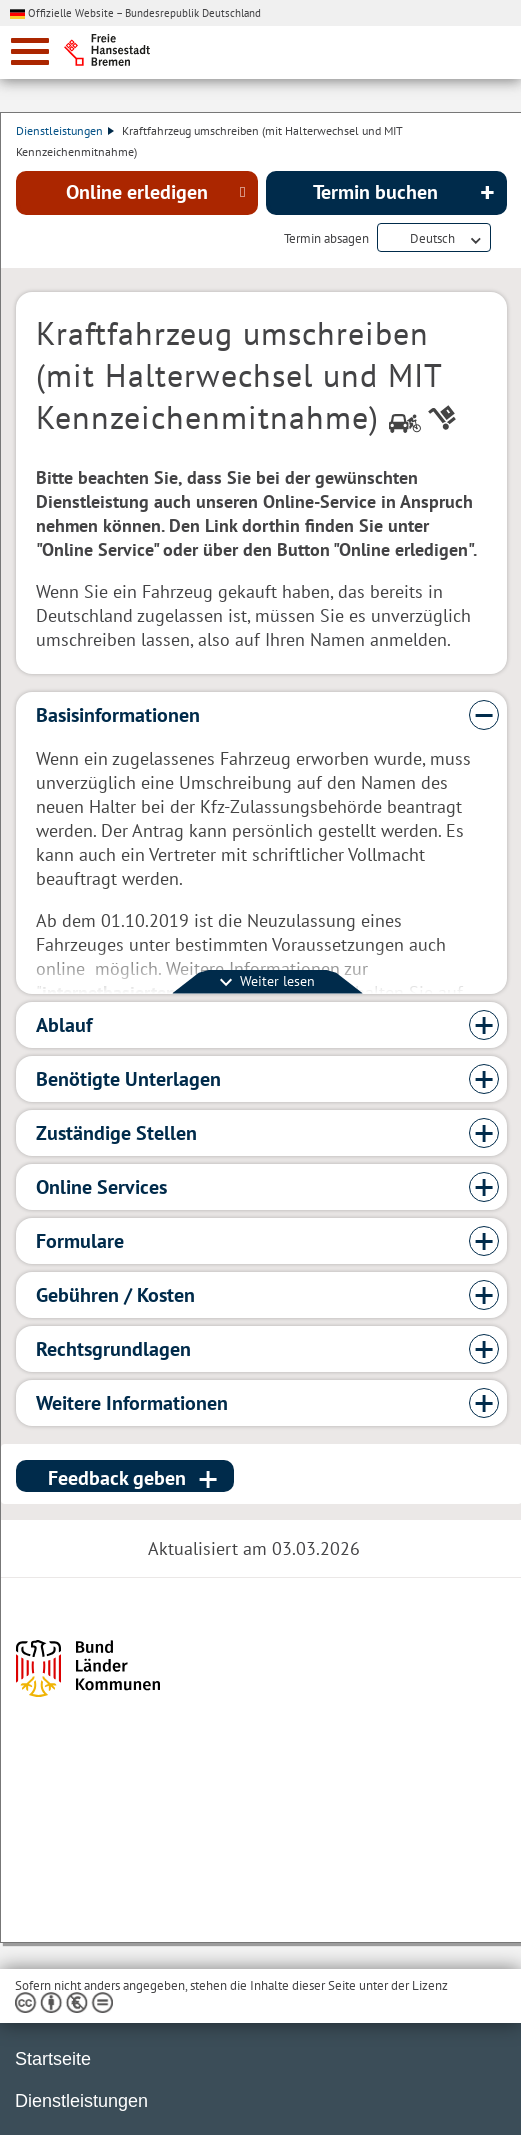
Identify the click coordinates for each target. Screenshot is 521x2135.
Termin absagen (326, 239)
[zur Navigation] (30, 51)
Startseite (53, 2059)
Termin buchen (375, 192)
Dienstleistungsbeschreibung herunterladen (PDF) (503, 239)
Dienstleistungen (65, 130)
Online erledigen (137, 192)
